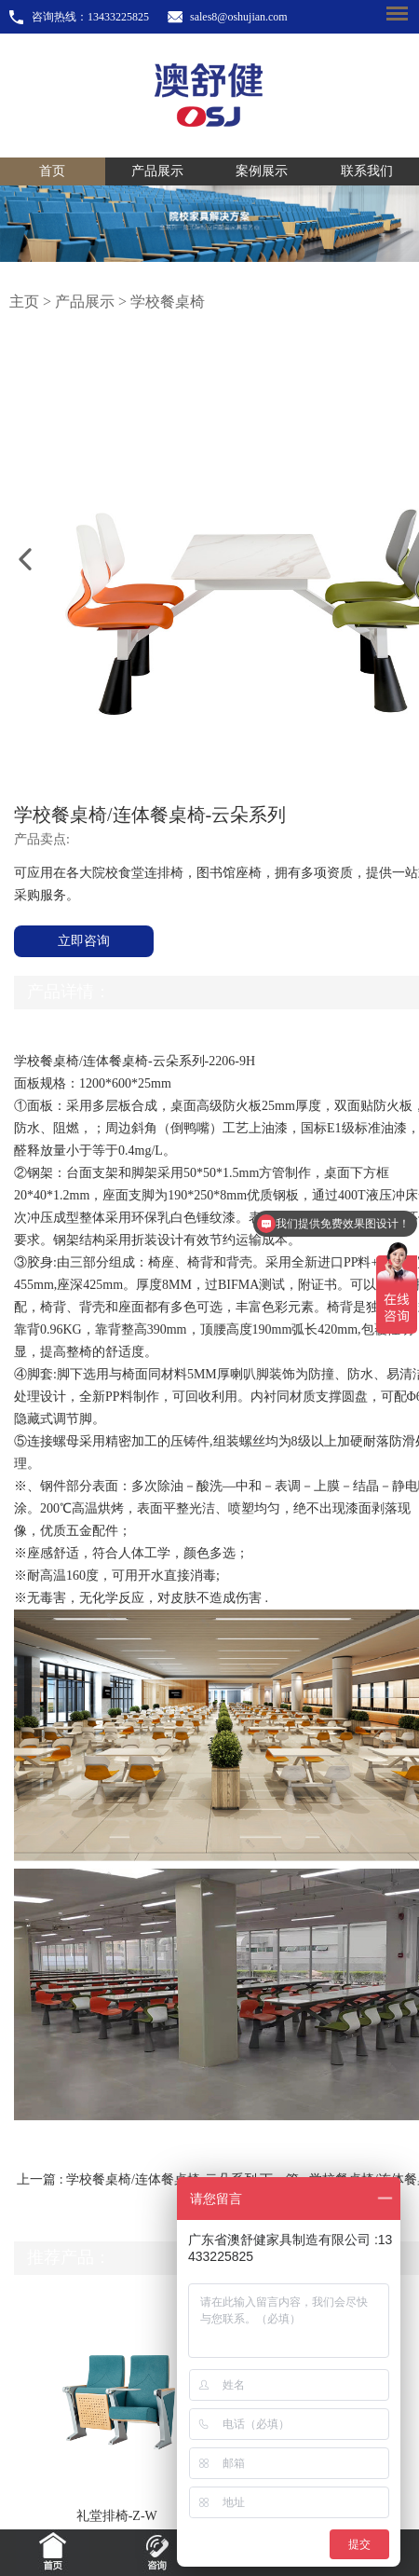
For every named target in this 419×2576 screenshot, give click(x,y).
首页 (52, 171)
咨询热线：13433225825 (90, 16)
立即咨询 (84, 941)
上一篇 (138, 2179)
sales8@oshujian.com (239, 16)
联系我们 (367, 171)
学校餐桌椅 (167, 301)
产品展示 (157, 171)
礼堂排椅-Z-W (116, 2516)
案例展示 (262, 171)
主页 (24, 301)
